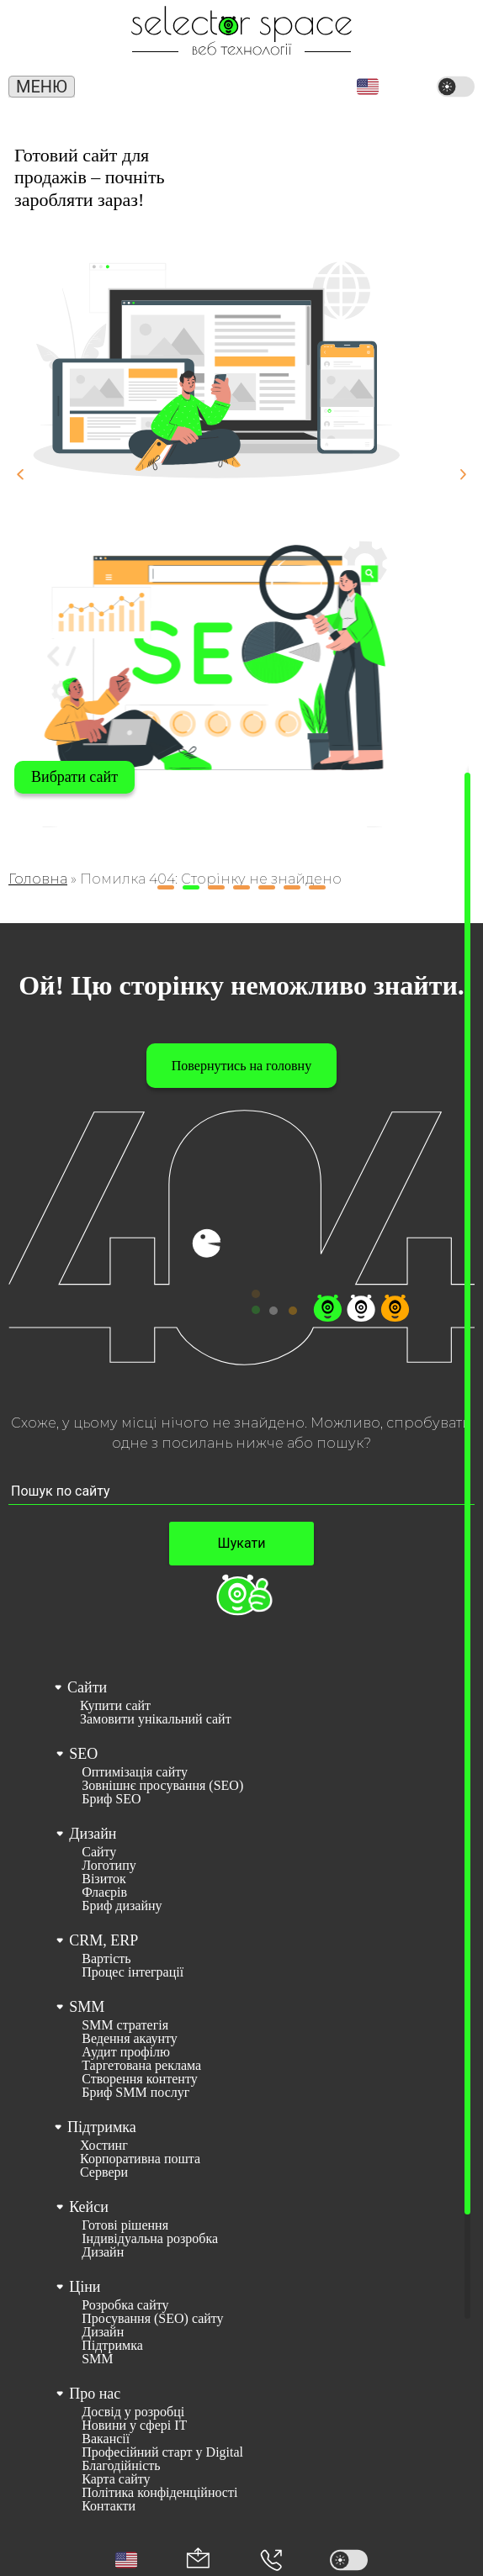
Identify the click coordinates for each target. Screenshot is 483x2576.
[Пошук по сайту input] (241, 1492)
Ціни (84, 2286)
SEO (83, 1753)
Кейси (89, 2207)
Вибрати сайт (74, 776)
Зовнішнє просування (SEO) (162, 1785)
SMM (86, 2006)
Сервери (104, 2172)
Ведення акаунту (130, 2038)
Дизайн (92, 1833)
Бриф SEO (111, 1799)
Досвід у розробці (133, 2412)
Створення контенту (139, 2079)
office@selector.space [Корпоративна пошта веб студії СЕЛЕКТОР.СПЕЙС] (286, 84)
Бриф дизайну (122, 1906)
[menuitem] (241, 1701)
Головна (37, 879)
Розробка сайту (125, 2305)
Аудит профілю (126, 2052)
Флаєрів (104, 1892)
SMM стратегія (125, 2025)
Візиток (104, 1879)
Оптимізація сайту (135, 1772)
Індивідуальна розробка (150, 2239)
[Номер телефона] (271, 2560)
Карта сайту (116, 2479)
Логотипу (109, 1865)
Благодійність (121, 2466)
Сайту (99, 1852)
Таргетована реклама (141, 2065)
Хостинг (104, 2145)
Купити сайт (115, 1706)
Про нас (94, 2393)
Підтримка (101, 2127)
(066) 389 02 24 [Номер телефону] (203, 88)
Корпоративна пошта (140, 2159)
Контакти (108, 2506)
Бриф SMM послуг (135, 2092)
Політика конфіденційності (159, 2492)
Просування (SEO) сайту (152, 2318)
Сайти (87, 1687)
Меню (41, 87)
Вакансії (106, 2439)
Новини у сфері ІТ (134, 2425)
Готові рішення (125, 2225)
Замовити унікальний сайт (155, 1719)
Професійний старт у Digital (162, 2452)
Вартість (106, 1959)
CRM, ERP (103, 1940)
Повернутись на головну (241, 1065)
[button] (368, 87)
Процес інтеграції (132, 1972)
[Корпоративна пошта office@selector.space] (198, 2560)
